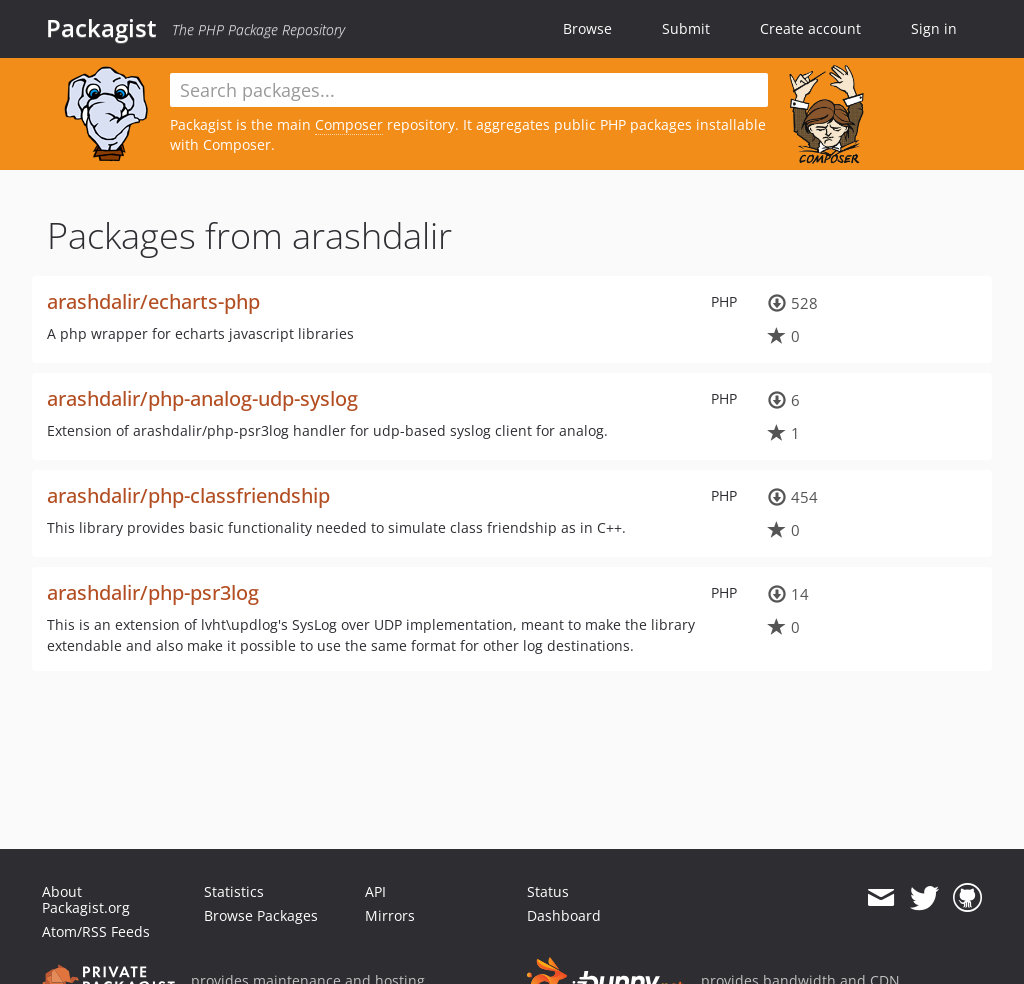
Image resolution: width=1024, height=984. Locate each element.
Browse (587, 28)
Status (548, 891)
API (375, 891)
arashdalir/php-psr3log (153, 592)
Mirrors (390, 915)
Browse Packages (261, 915)
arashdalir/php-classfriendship (188, 495)
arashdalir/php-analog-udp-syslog (202, 398)
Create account (810, 28)
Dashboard (564, 915)
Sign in (934, 28)
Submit (686, 28)
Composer (349, 124)
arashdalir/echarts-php (153, 301)
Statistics (234, 891)
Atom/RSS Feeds (96, 931)
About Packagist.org (86, 899)
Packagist (101, 28)
